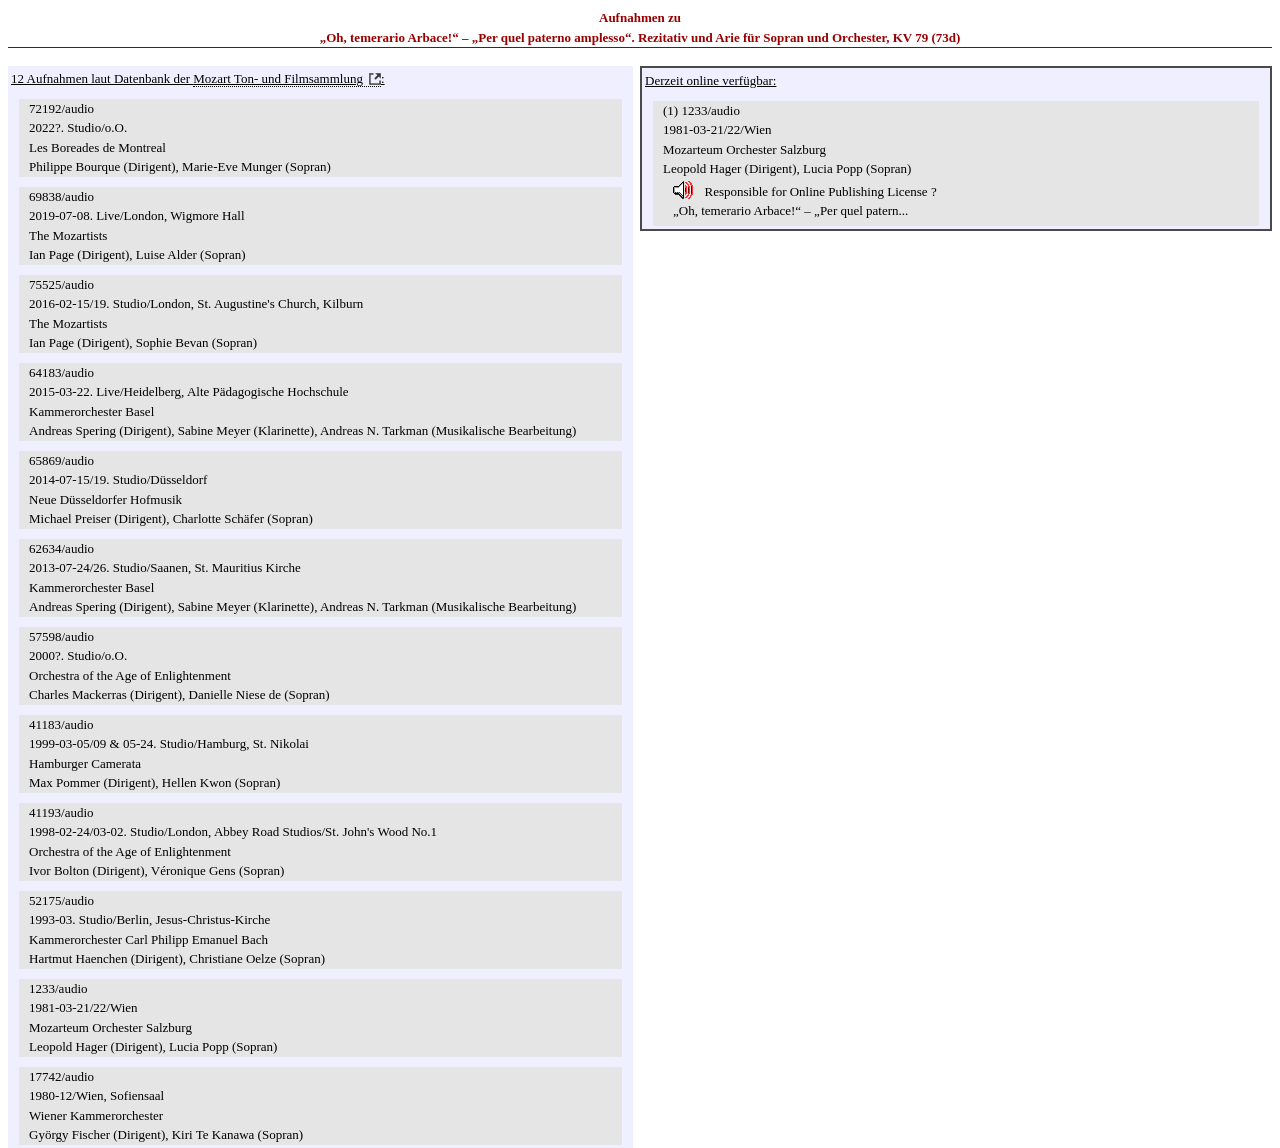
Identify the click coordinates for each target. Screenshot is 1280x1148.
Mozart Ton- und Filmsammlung (278, 78)
